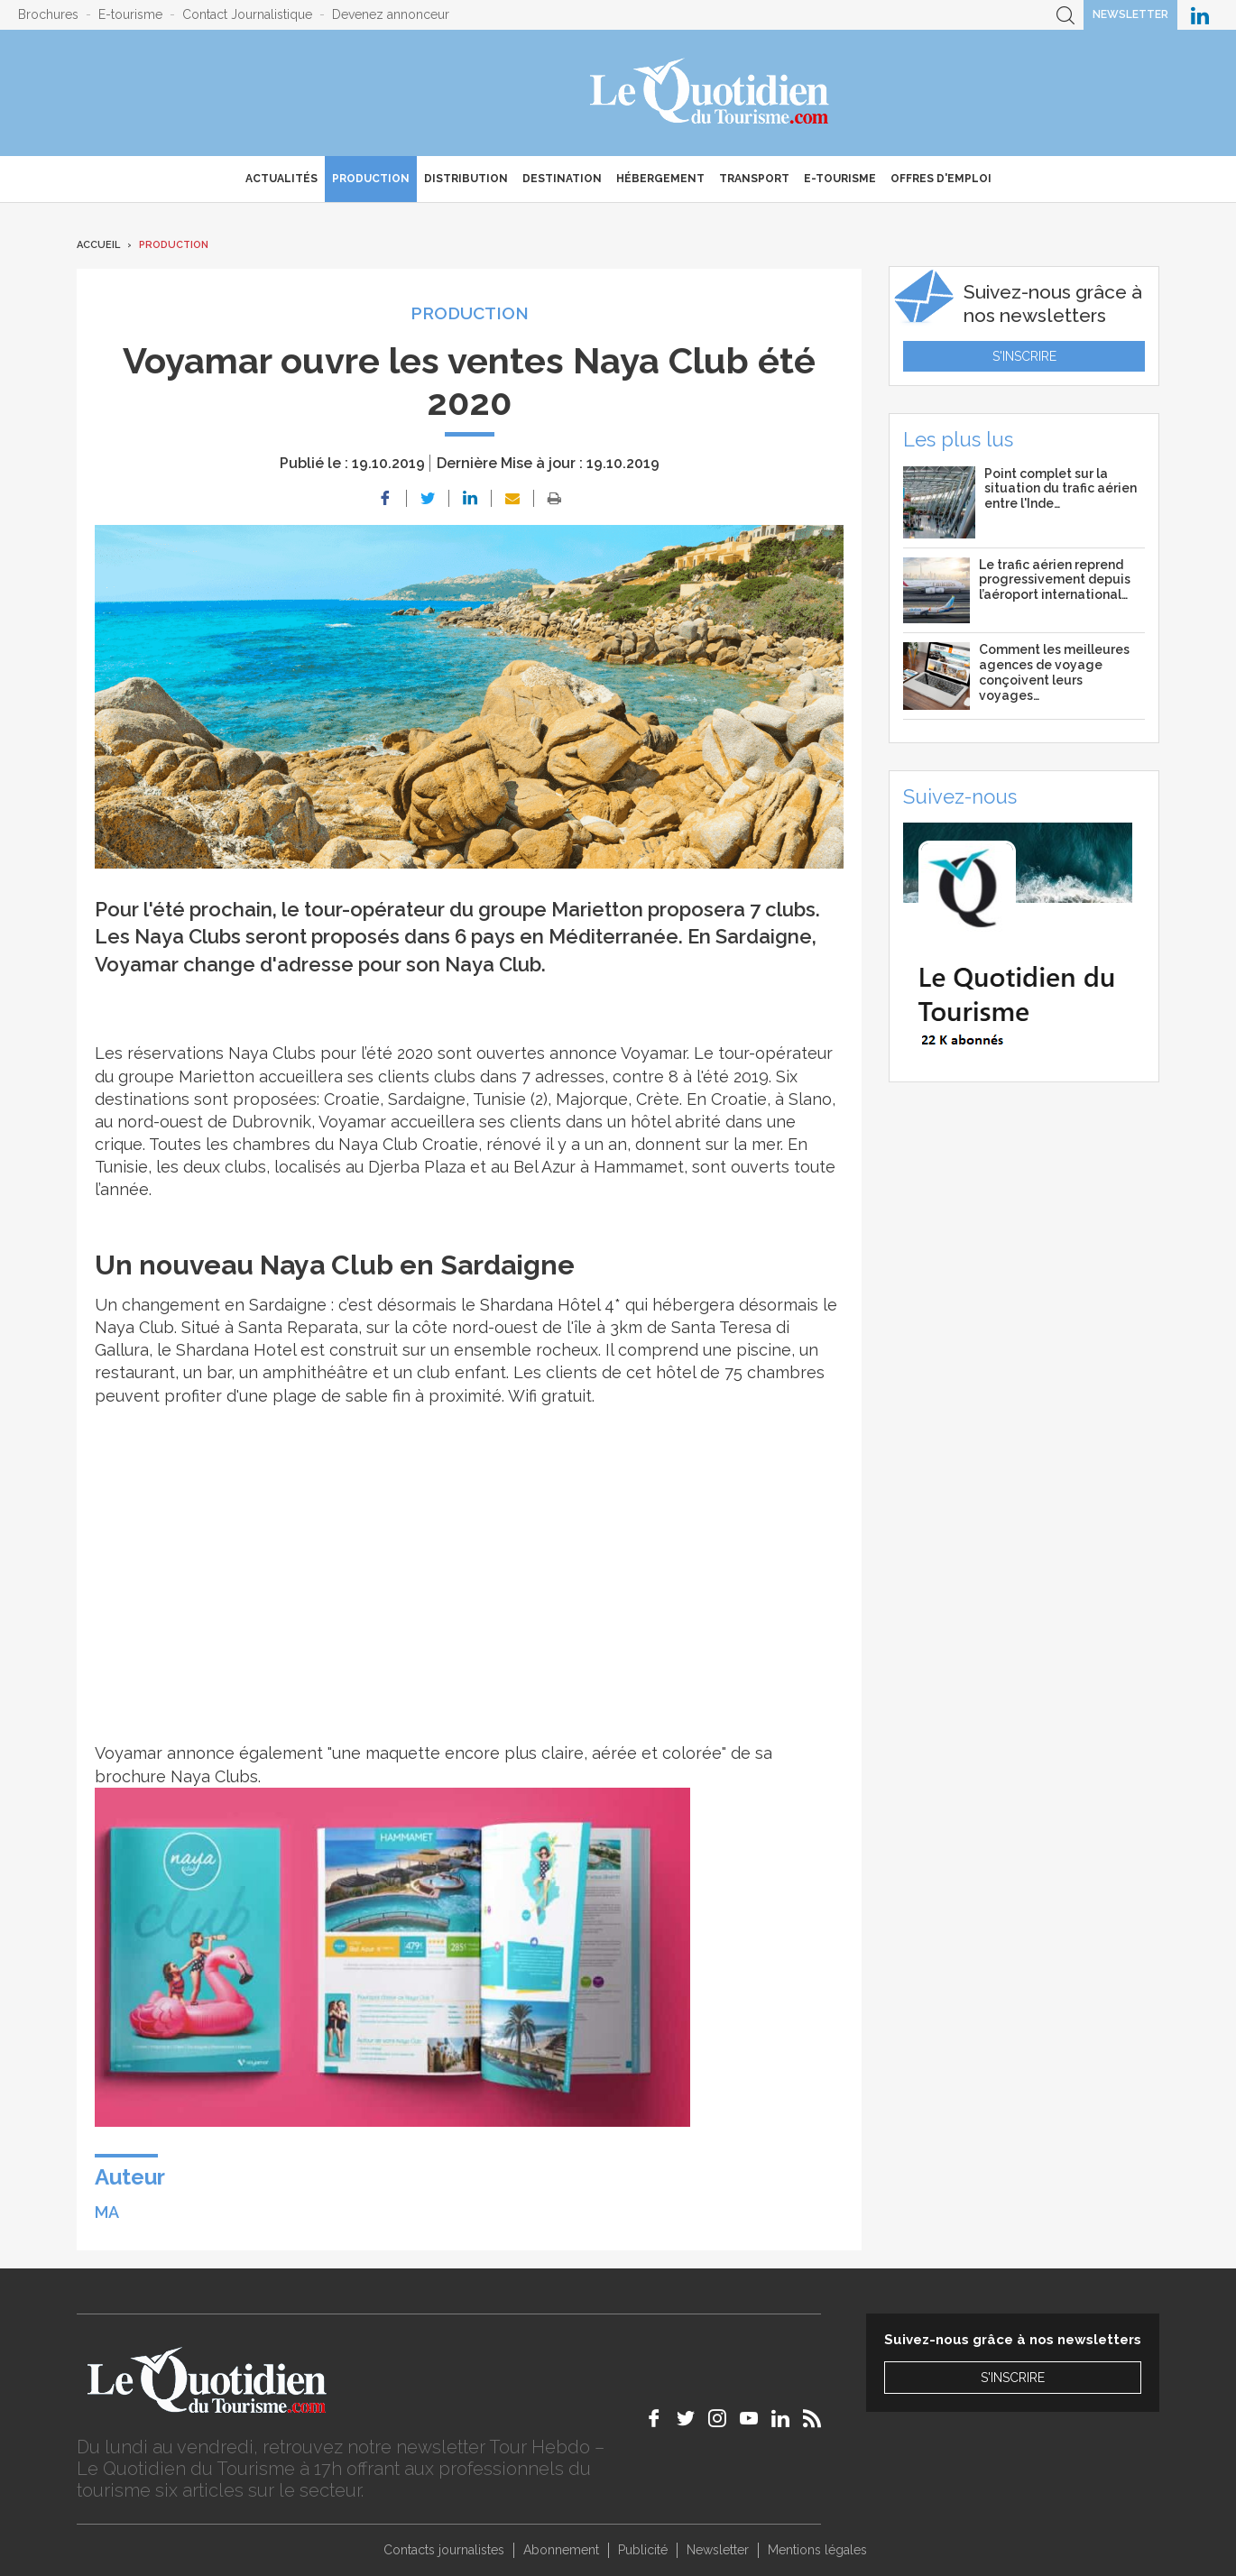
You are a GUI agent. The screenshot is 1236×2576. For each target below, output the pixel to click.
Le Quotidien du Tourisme (710, 93)
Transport (754, 178)
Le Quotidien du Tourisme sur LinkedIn (1199, 15)
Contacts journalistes (443, 2550)
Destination (562, 178)
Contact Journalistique (247, 14)
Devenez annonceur (390, 14)
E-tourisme (130, 14)
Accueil (98, 245)
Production (371, 178)
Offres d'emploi (941, 178)
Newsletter (1130, 14)
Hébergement (660, 178)
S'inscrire (1024, 356)
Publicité (643, 2550)
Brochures (48, 14)
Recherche (1065, 15)
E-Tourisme (840, 178)
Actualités (281, 178)
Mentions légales (817, 2550)
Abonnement (561, 2550)
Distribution (466, 178)
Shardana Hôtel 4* (552, 1304)
